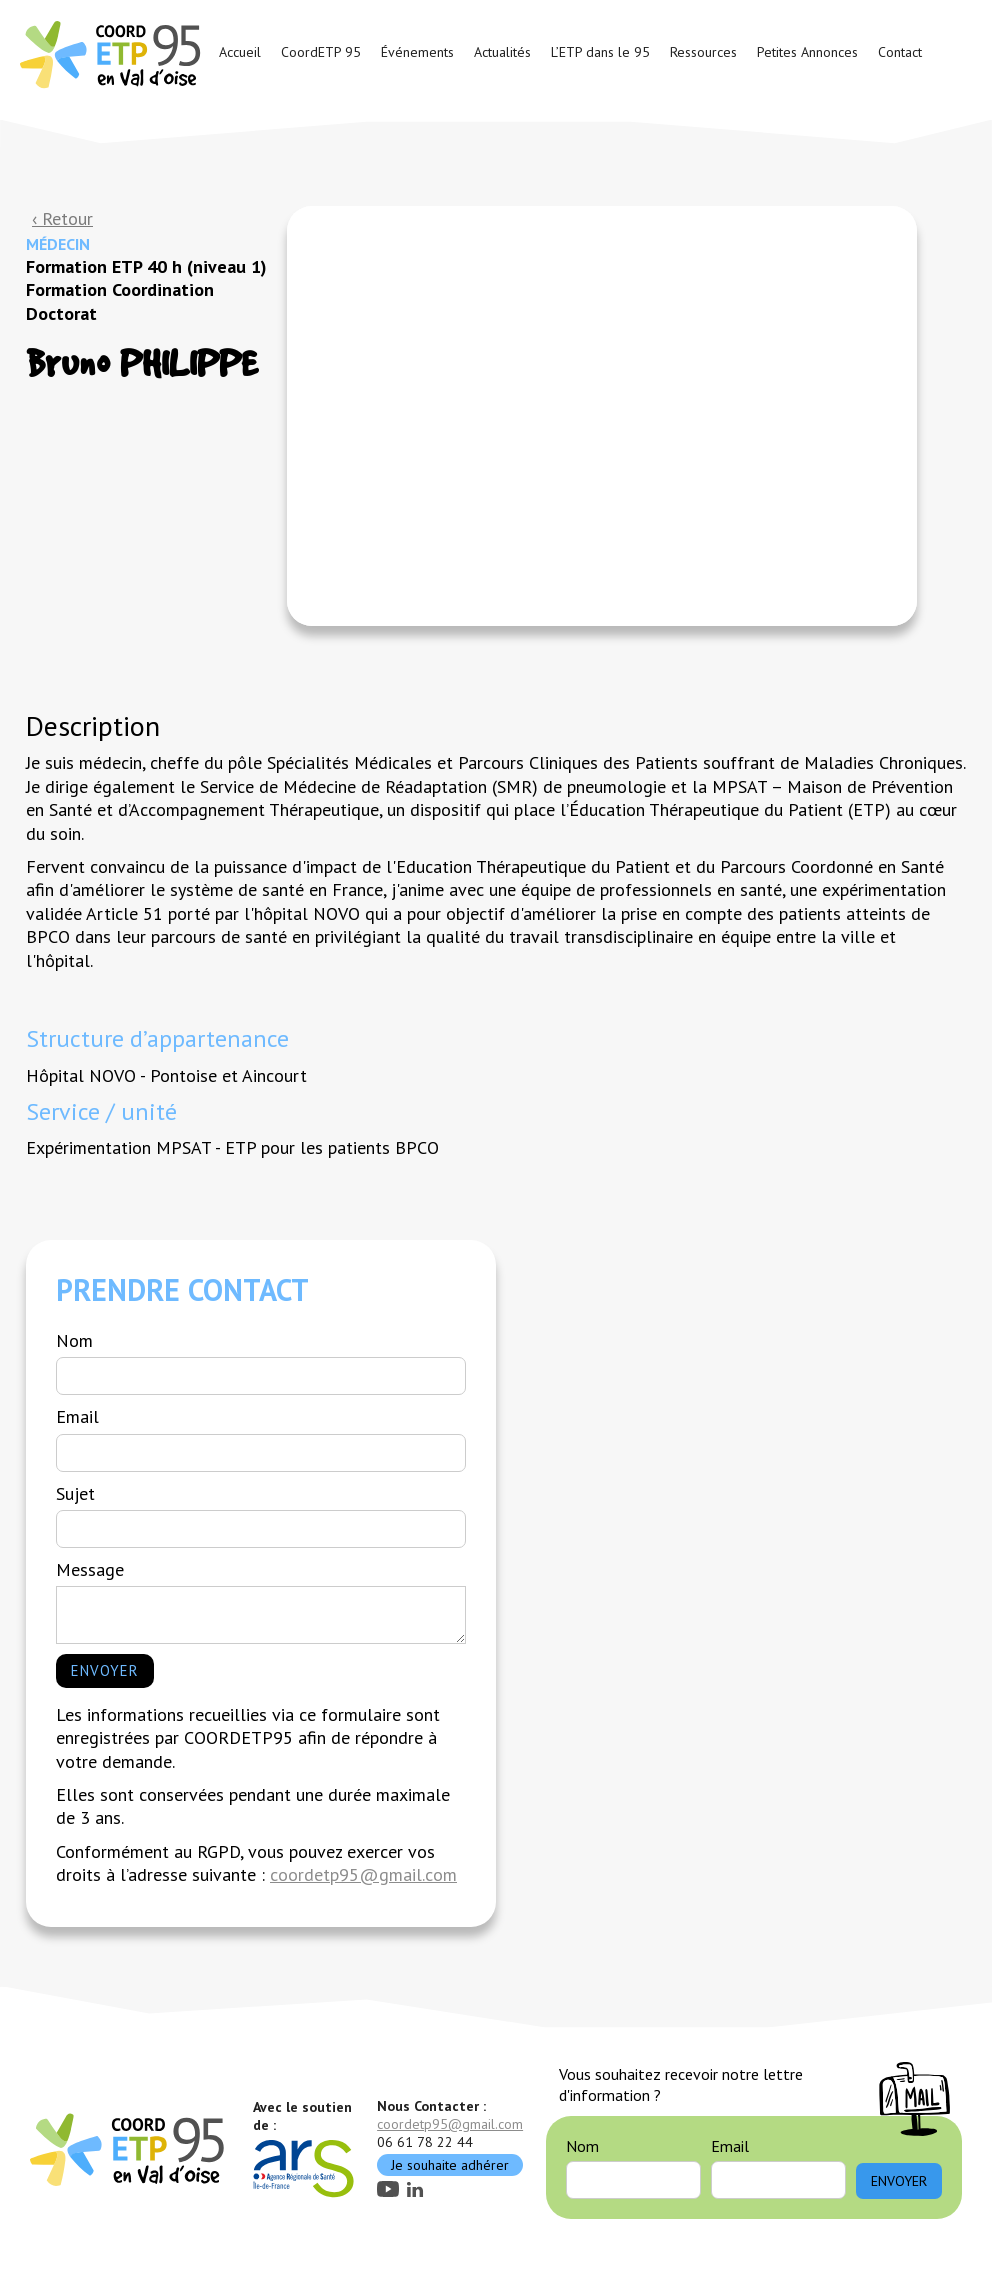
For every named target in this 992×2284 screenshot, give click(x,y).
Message (90, 1569)
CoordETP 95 (321, 52)
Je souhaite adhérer (450, 2165)
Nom (74, 1340)
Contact (900, 52)
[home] (113, 53)
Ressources (703, 52)
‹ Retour (62, 218)
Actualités (502, 52)
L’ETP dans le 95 (600, 52)
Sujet (75, 1493)
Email (77, 1416)
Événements (417, 52)
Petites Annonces (807, 52)
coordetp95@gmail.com (363, 1874)
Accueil (240, 52)
